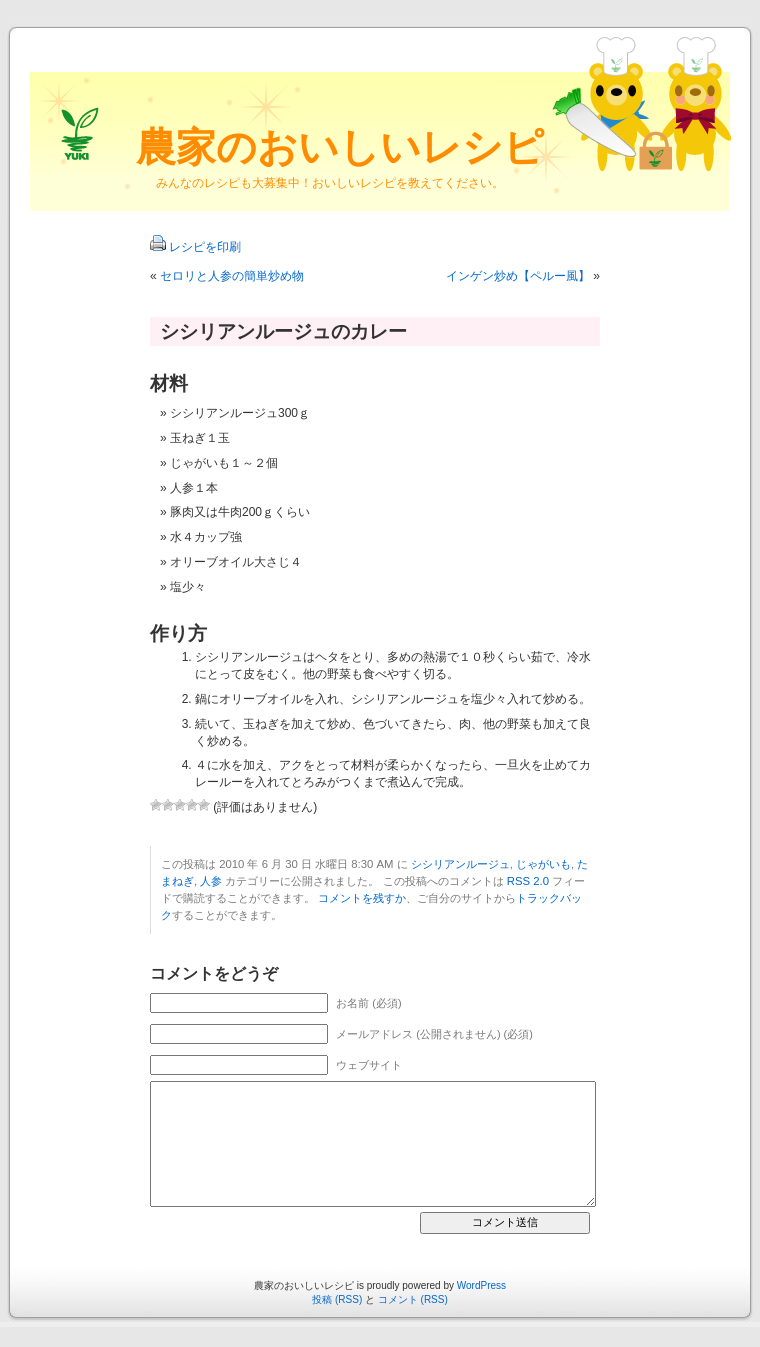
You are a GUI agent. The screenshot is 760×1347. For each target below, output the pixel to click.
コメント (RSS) (413, 1299)
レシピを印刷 (205, 247)
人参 (211, 881)
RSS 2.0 (528, 881)
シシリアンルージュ (460, 864)
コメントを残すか (362, 898)
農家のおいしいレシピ (340, 147)
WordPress (481, 1285)
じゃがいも (543, 864)
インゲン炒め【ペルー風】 (518, 276)
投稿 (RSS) (337, 1299)
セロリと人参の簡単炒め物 (232, 276)
